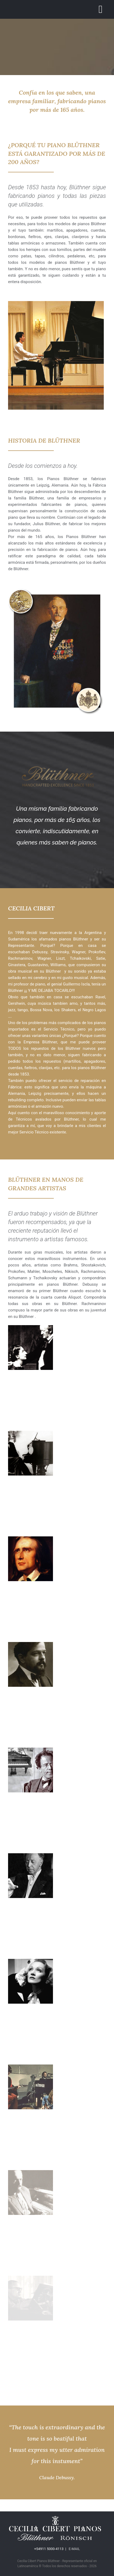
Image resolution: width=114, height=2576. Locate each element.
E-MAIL (74, 2549)
